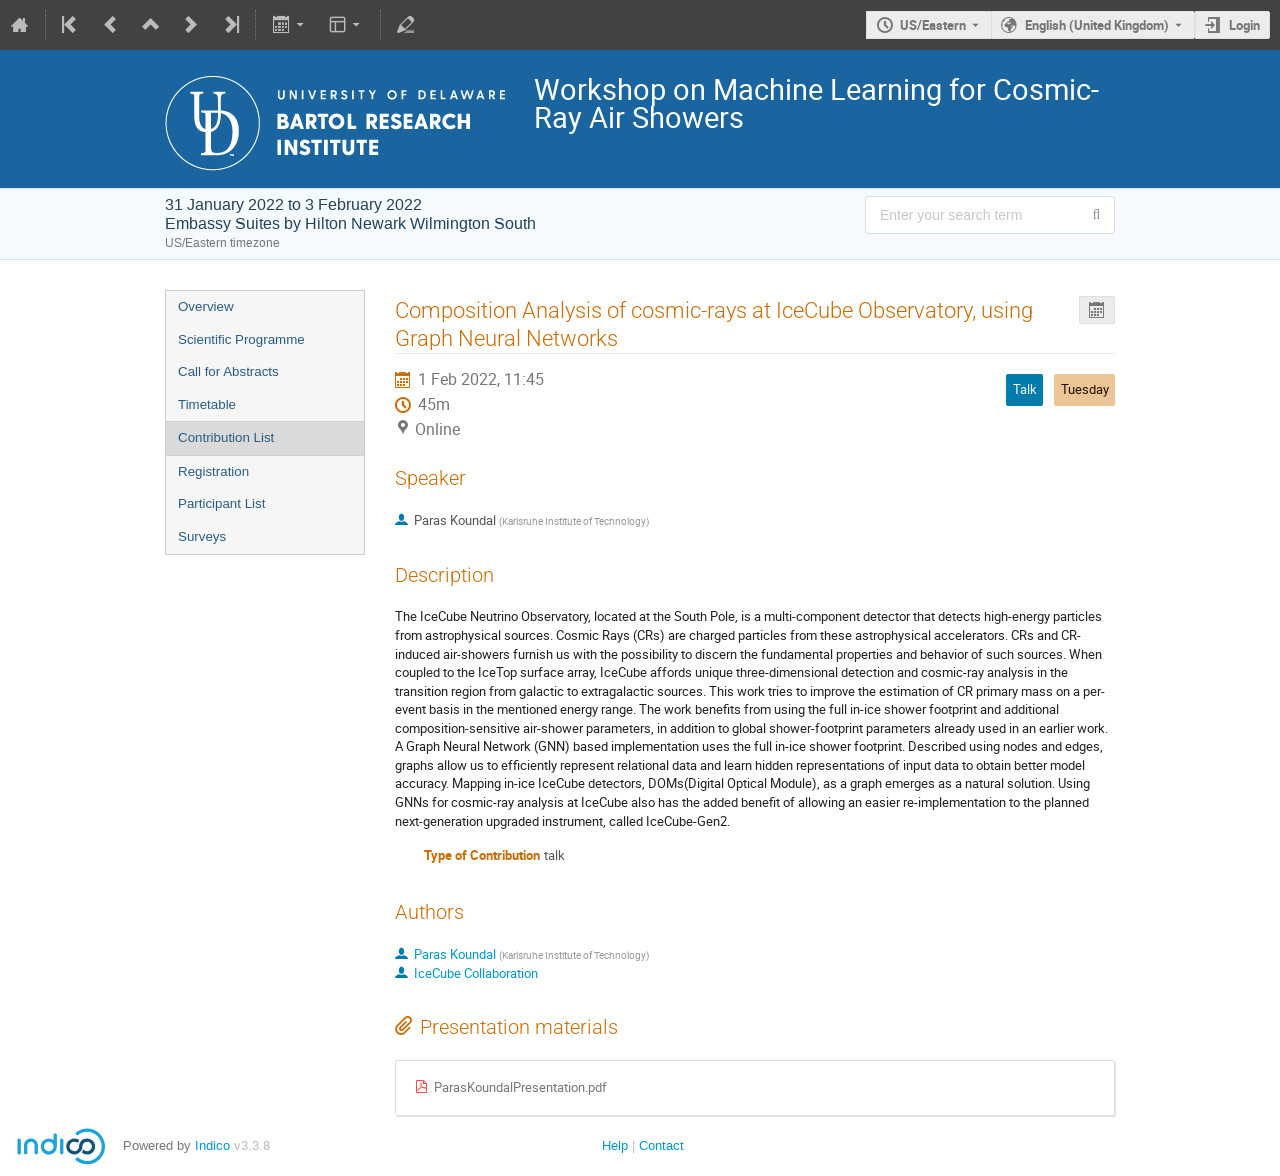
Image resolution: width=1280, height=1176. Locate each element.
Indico (212, 1145)
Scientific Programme (241, 339)
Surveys (202, 536)
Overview (206, 306)
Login (1244, 25)
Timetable (207, 404)
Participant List (221, 503)
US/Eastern (933, 25)
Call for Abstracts (228, 371)
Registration (213, 471)
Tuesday (1085, 389)
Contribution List (226, 437)
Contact (661, 1145)
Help (615, 1145)
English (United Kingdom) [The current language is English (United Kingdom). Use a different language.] (1097, 25)
